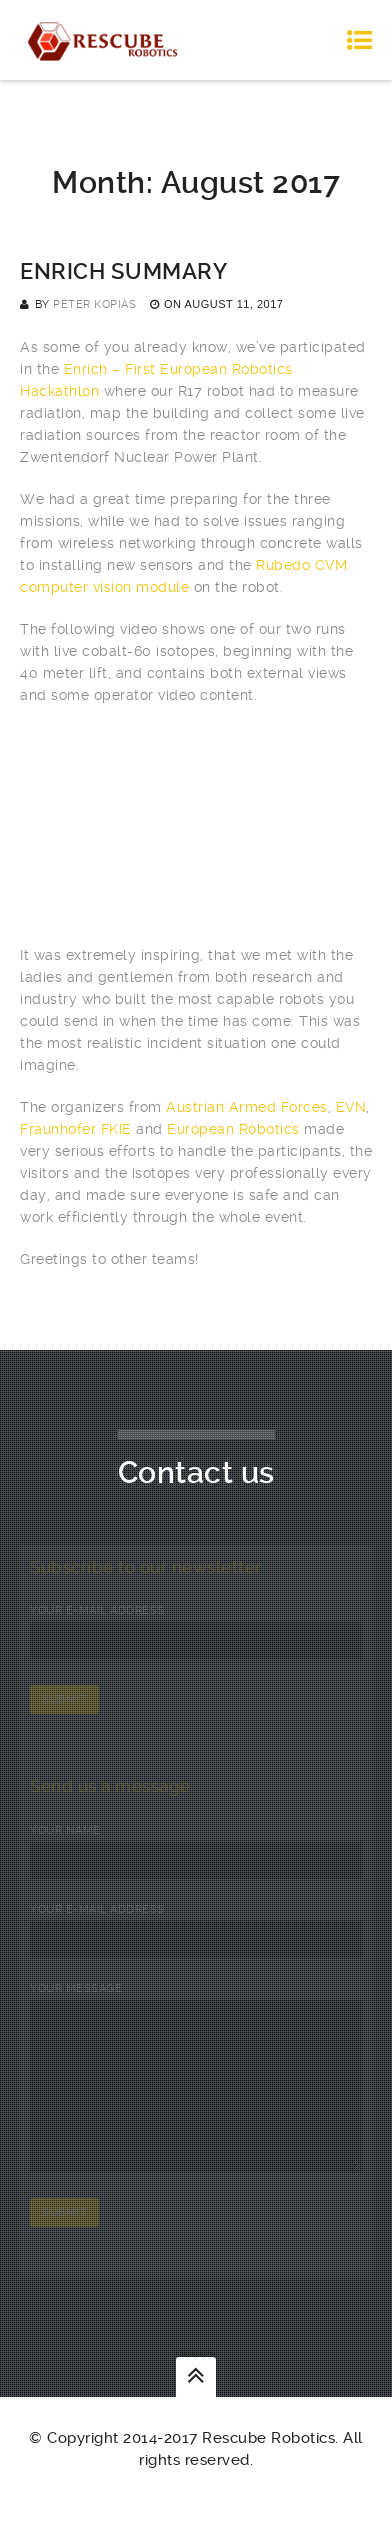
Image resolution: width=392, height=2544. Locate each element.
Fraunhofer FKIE (76, 1129)
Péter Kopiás (94, 304)
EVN (351, 1107)
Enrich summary (123, 271)
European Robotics (233, 1129)
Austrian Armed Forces (247, 1107)
